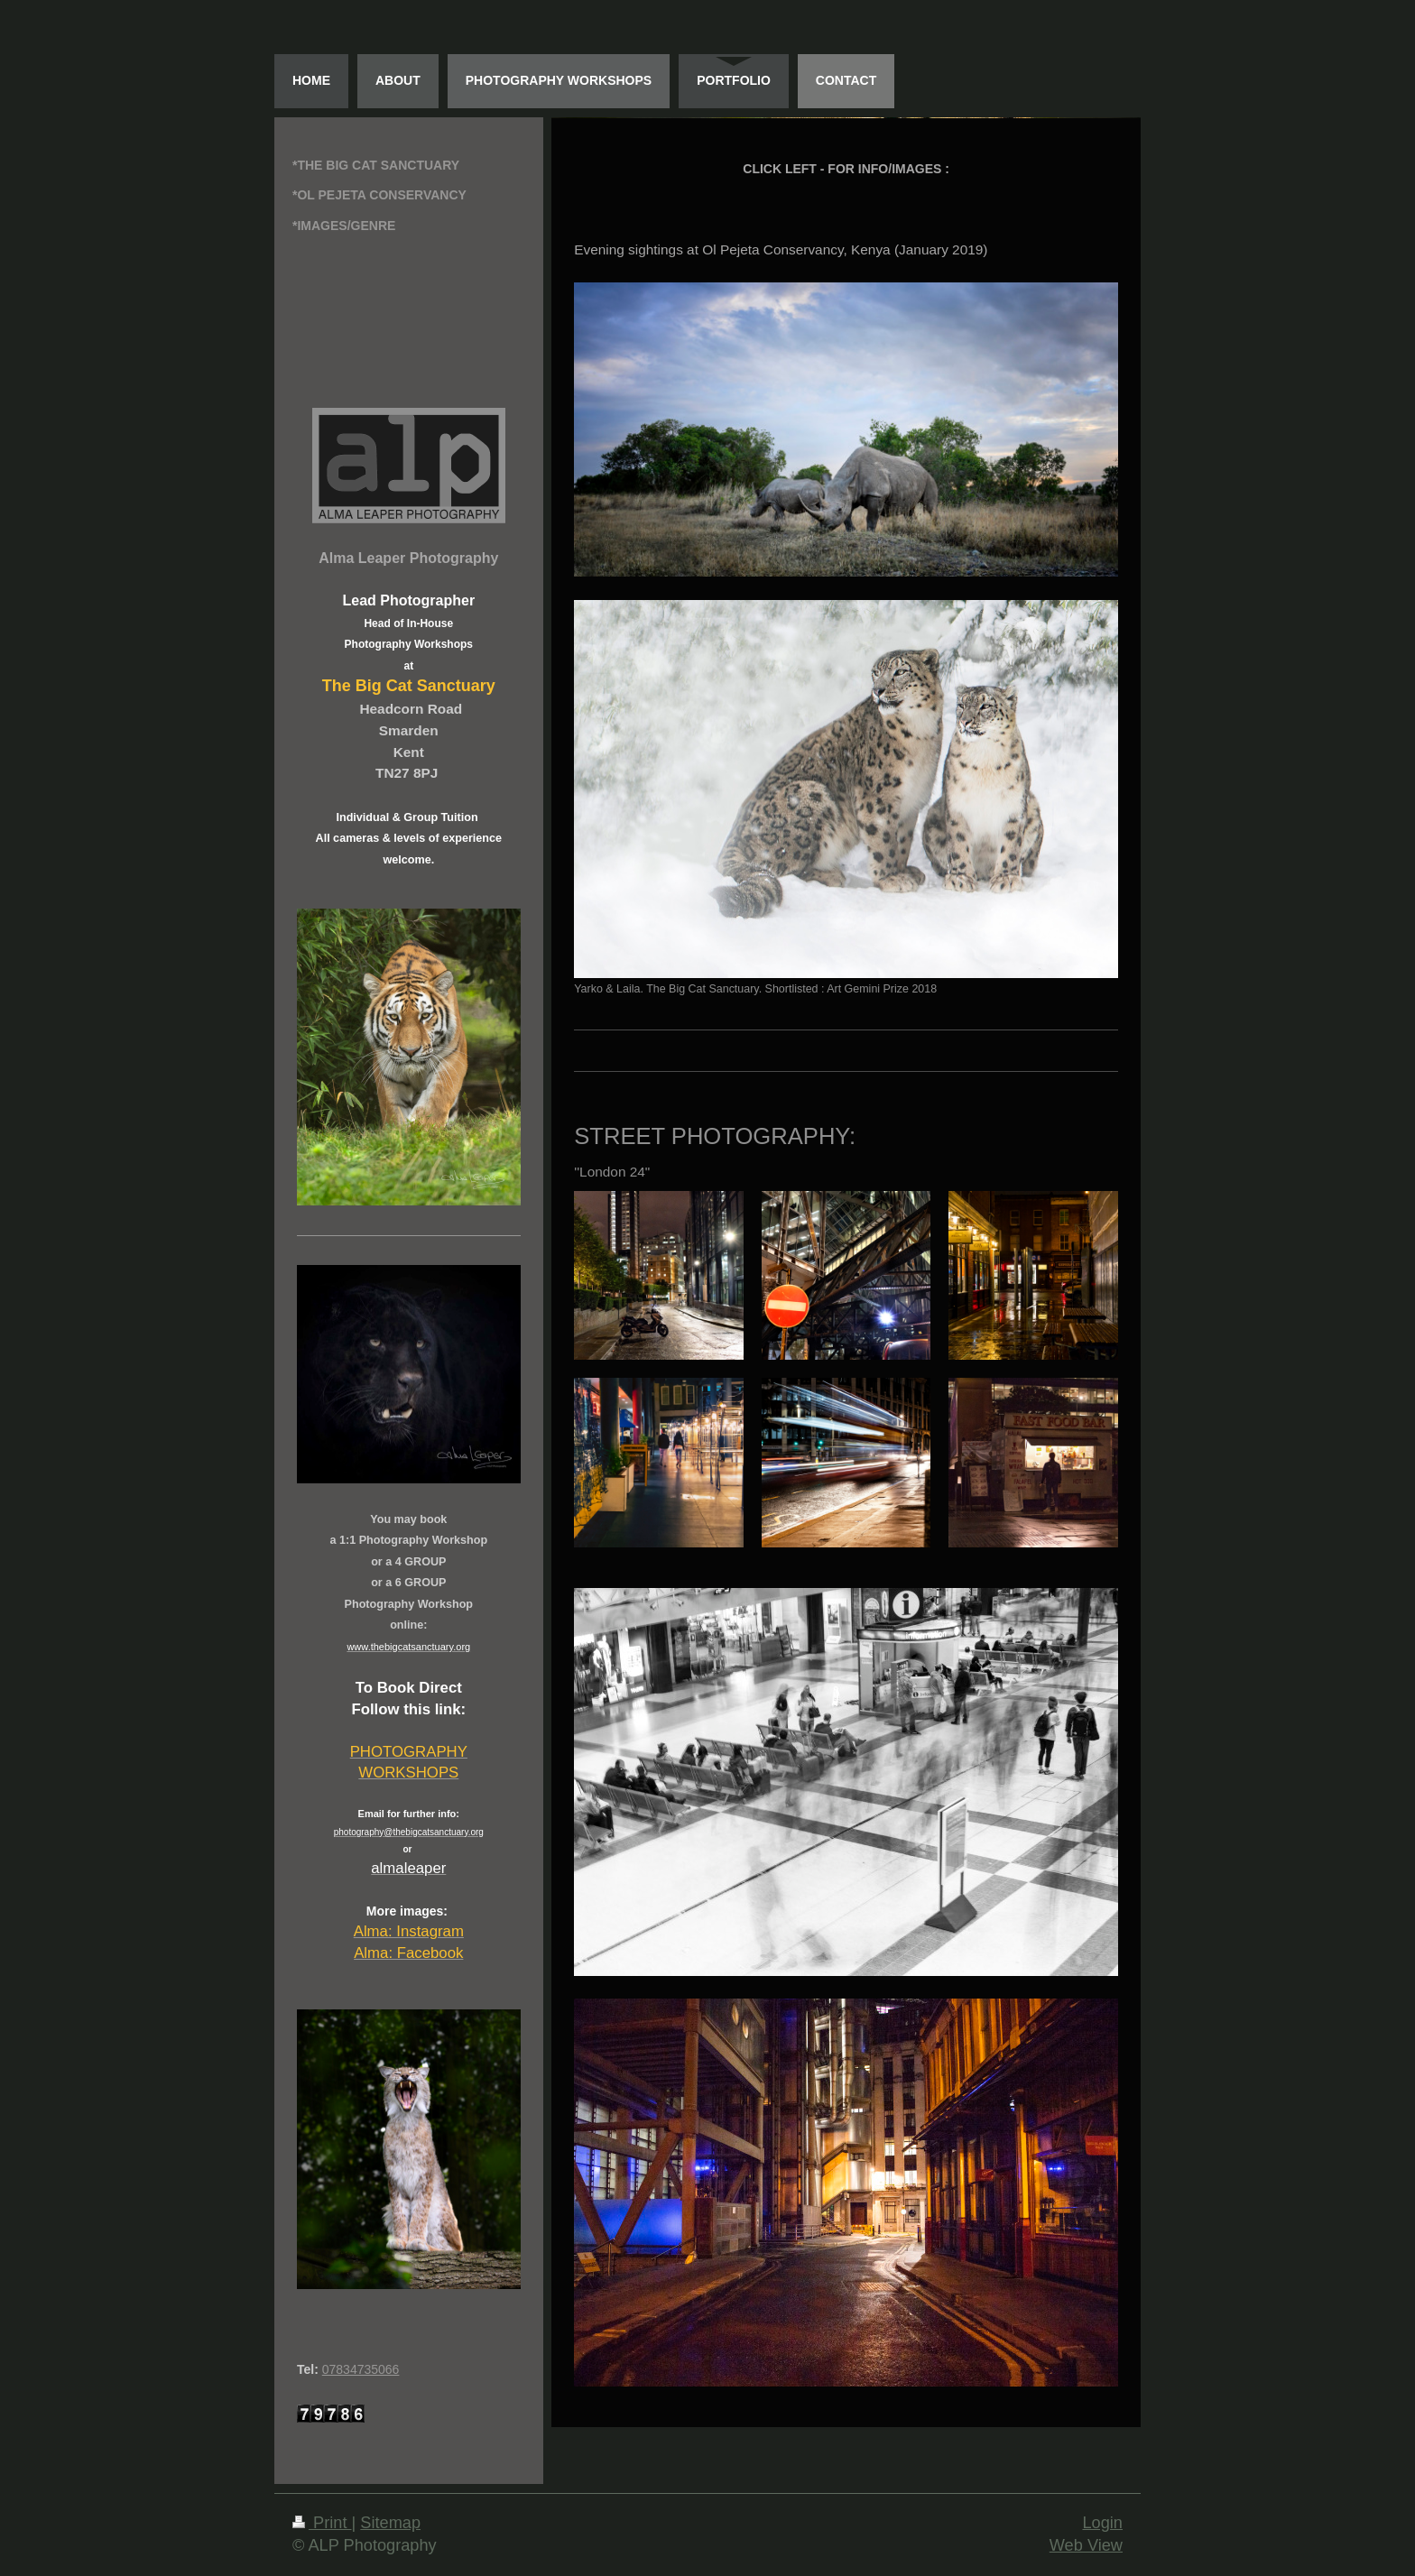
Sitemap (390, 2523)
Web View (1086, 2545)
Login (1102, 2523)
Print (322, 2523)
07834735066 (361, 2369)
